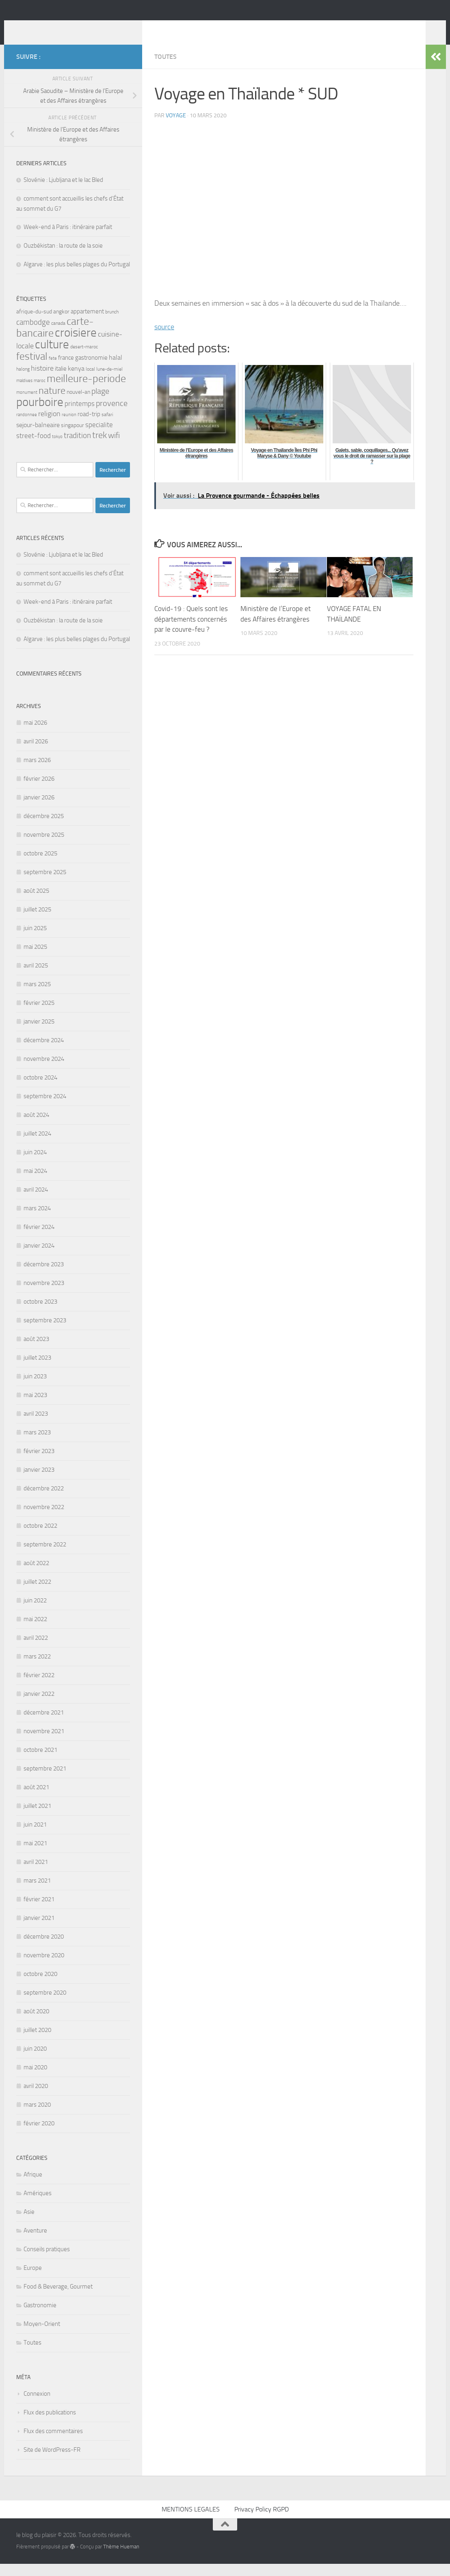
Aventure (35, 2242)
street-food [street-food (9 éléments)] (33, 448)
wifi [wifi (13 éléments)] (114, 447)
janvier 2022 (39, 1706)
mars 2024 (37, 1220)
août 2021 (36, 1799)
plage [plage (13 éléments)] (100, 403)
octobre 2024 (40, 1089)
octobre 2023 (40, 1313)
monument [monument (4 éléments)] (26, 404)
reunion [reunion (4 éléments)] (69, 427)
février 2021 (39, 1911)
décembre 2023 (44, 1276)
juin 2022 (35, 1612)
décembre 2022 (44, 1500)
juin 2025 (35, 940)
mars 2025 (37, 996)
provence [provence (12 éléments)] (112, 415)
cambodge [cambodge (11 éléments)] (33, 334)
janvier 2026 (39, 809)
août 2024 (36, 1127)
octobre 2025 (40, 865)
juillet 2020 (37, 2042)
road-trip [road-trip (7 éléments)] (89, 426)
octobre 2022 (40, 1538)
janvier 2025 (39, 1033)
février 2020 (39, 2135)
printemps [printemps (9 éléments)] (80, 416)
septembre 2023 (45, 1332)
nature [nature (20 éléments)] (52, 402)
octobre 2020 (40, 1986)
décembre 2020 (44, 1948)
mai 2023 (35, 1407)
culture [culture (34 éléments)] (52, 356)
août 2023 (36, 1351)
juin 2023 (35, 1388)
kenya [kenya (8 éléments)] (76, 380)
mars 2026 (37, 772)
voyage (176, 127)
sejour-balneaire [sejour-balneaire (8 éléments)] (38, 437)
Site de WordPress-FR (52, 2462)
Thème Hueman (121, 2559)
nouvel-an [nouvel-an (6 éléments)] (78, 404)
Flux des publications (50, 2424)
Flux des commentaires (53, 2443)
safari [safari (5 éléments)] (107, 426)
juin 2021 (35, 1836)
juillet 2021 (37, 1818)
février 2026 (39, 791)
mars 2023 (37, 1444)
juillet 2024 (37, 1145)
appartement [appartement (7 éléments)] (87, 323)
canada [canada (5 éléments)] (58, 335)
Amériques (38, 2205)
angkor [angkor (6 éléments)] (61, 323)
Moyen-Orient (42, 2336)
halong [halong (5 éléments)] (23, 381)
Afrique (33, 2186)
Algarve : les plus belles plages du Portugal (77, 276)
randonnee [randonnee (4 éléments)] (26, 427)
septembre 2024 (45, 1108)
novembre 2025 (44, 847)
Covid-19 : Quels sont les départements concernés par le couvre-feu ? (191, 631)
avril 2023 (36, 1425)
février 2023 (39, 1463)
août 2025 (36, 903)
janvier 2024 (39, 1257)
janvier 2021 (39, 1930)
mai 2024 (35, 1183)
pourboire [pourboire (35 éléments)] (39, 414)
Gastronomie (40, 2317)
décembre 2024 (44, 1052)
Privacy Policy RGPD (261, 2521)
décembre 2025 (44, 828)
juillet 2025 (37, 921)
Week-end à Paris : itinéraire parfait (68, 239)
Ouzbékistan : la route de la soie (63, 257)
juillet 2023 (37, 1369)
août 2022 (36, 1575)
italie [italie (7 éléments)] (61, 380)
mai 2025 (35, 959)
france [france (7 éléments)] (66, 370)
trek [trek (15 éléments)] (99, 447)
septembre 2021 (45, 1780)
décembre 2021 (44, 1724)
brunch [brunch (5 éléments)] (112, 324)
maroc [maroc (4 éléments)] (39, 392)
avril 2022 (36, 1650)
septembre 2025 (45, 884)
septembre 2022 (45, 1556)
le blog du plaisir (74, 28)
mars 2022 (37, 1668)
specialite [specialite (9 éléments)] (99, 437)
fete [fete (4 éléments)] (53, 370)
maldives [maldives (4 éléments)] (24, 392)
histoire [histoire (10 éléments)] (42, 380)
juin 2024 (35, 1164)
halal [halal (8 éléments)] (115, 370)
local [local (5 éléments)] (90, 381)
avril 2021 (36, 1874)
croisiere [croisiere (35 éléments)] (76, 345)
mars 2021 (37, 1892)
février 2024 (39, 1239)
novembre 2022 (44, 1519)
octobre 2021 (40, 1762)
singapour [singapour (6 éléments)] (72, 437)
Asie (29, 2224)
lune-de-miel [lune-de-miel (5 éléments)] (109, 381)
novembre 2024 (44, 1071)
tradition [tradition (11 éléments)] (77, 447)
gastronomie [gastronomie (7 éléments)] (91, 370)
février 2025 (39, 1015)
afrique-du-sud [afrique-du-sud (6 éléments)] (34, 323)
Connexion (37, 2406)
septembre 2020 (45, 2004)
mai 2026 (35, 734)
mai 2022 (35, 1631)
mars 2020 (37, 2116)
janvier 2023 (39, 1482)
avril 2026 (36, 753)
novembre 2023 (44, 1295)
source (164, 339)
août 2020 (36, 2023)
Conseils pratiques (47, 2261)
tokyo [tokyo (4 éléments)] (57, 448)
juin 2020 (35, 2060)
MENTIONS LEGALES (191, 2521)
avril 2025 (36, 977)
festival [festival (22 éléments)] (32, 368)
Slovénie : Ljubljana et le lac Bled (63, 192)
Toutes (165, 69)
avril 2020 (36, 2098)
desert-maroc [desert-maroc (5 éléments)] (84, 359)
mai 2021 (35, 1855)
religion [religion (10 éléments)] (49, 425)
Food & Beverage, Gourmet (58, 2298)
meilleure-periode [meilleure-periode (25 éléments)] (86, 390)
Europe (33, 2280)
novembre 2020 (44, 1967)
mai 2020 (35, 2079)
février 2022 (39, 1687)
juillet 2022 (37, 1594)
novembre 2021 (44, 1743)
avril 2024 (36, 1201)
